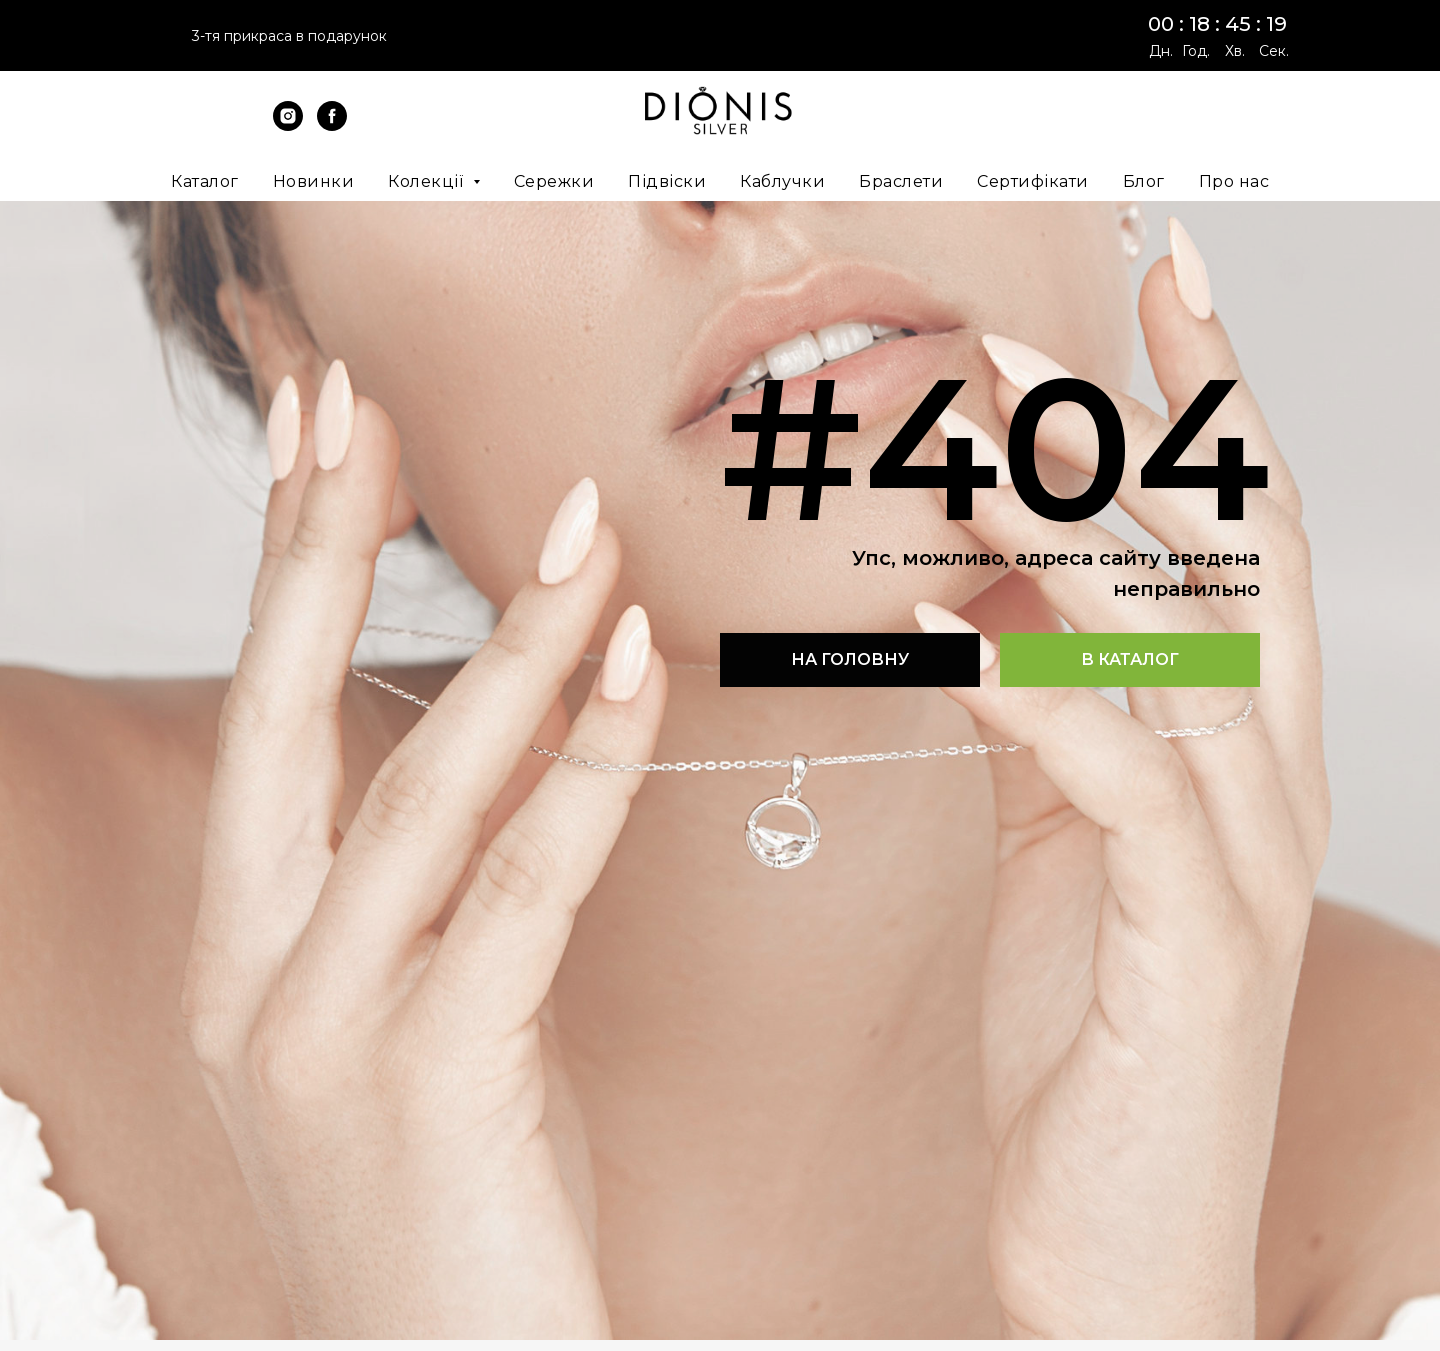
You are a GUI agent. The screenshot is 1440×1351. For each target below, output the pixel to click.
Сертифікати (1033, 181)
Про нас (1234, 181)
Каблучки (782, 181)
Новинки (314, 181)
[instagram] (288, 125)
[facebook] (332, 125)
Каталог (205, 181)
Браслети (901, 181)
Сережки (554, 181)
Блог (1144, 181)
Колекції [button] (428, 181)
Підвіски (667, 181)
